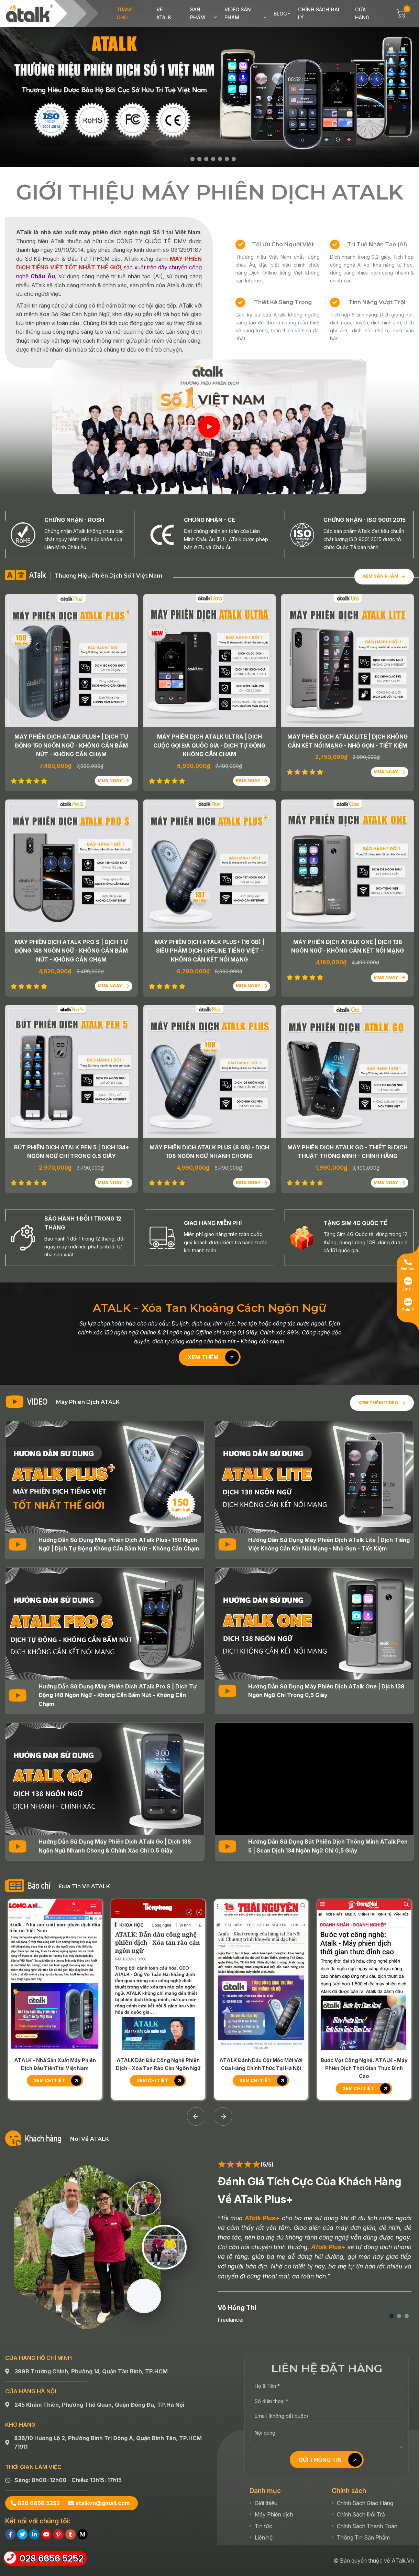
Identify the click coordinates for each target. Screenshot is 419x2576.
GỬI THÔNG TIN (330, 2384)
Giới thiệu (266, 2427)
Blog (280, 14)
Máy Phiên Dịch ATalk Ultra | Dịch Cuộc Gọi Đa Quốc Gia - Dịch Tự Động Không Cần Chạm (209, 745)
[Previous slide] (196, 2040)
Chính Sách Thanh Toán (367, 2450)
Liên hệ (264, 2461)
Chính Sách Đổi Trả (361, 2438)
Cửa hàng (362, 13)
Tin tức (263, 2450)
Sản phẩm (197, 13)
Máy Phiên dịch (274, 2438)
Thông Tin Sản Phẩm (363, 2461)
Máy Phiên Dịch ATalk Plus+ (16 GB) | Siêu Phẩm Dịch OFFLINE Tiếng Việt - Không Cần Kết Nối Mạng (209, 950)
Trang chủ (125, 13)
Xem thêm (213, 1357)
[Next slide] (223, 2040)
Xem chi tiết (57, 2004)
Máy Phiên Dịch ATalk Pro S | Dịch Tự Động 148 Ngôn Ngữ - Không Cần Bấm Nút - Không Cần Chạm (71, 950)
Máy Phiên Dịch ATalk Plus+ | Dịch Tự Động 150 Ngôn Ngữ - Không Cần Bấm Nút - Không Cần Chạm (71, 745)
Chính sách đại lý (318, 13)
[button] (186, 159)
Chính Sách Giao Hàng (365, 2427)
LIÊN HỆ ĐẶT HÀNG (326, 2292)
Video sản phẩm (237, 13)
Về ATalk (164, 13)
